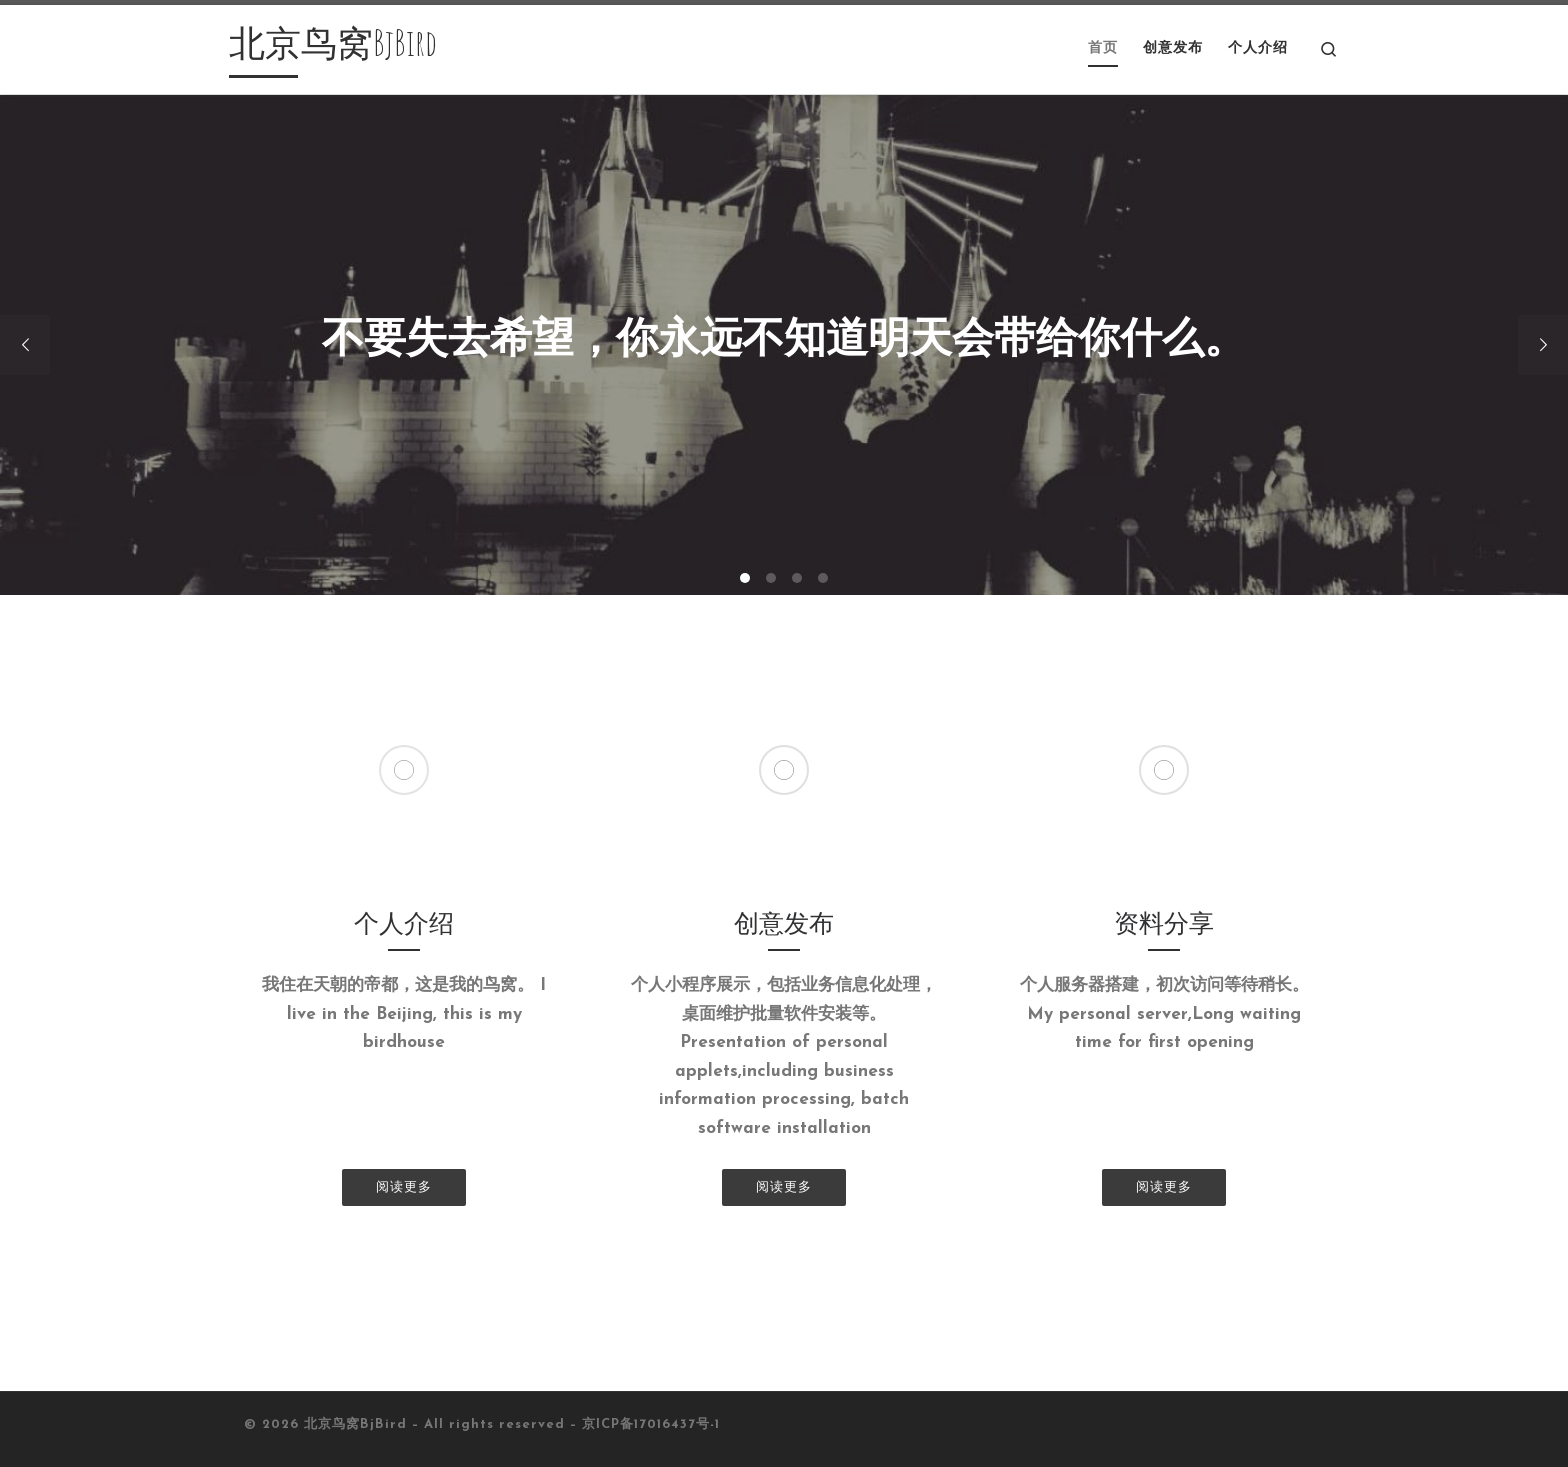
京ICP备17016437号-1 (651, 1424)
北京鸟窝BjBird (355, 1424)
